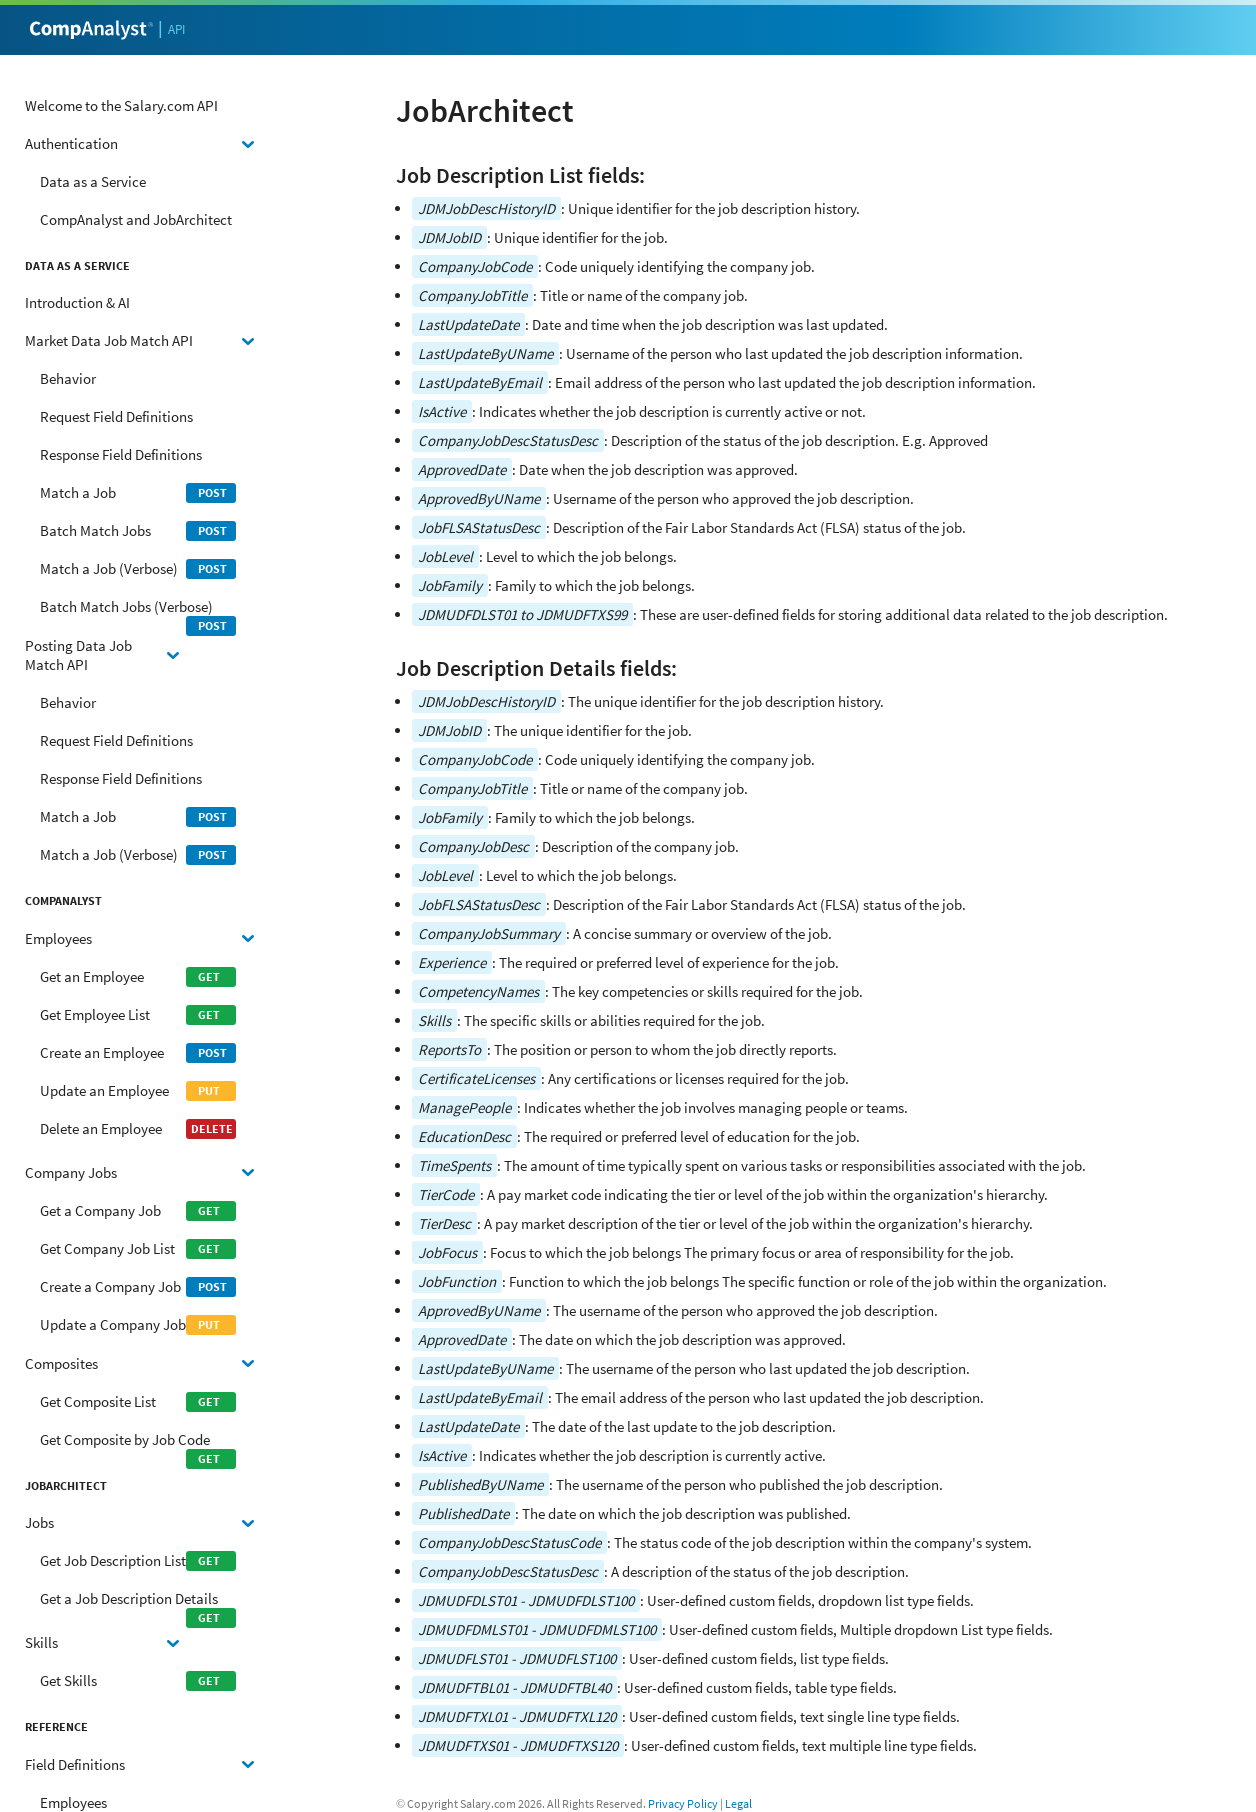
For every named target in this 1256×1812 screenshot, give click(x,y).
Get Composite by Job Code (138, 1444)
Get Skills (138, 1681)
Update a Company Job (138, 1325)
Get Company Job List (138, 1249)
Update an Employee (138, 1091)
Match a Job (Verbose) (138, 569)
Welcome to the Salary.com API (121, 105)
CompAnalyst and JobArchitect (136, 219)
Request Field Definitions (116, 416)
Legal (738, 1803)
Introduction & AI (77, 302)
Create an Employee (138, 1053)
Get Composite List (138, 1402)
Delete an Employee (138, 1129)
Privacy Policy (683, 1803)
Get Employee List (138, 1015)
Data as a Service (93, 181)
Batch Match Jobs (138, 531)
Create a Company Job (138, 1287)
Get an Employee (138, 977)
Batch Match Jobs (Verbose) (138, 611)
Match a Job (138, 493)
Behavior (68, 378)
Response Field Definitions (121, 454)
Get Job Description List (138, 1561)
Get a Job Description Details (138, 1603)
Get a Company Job (138, 1211)
